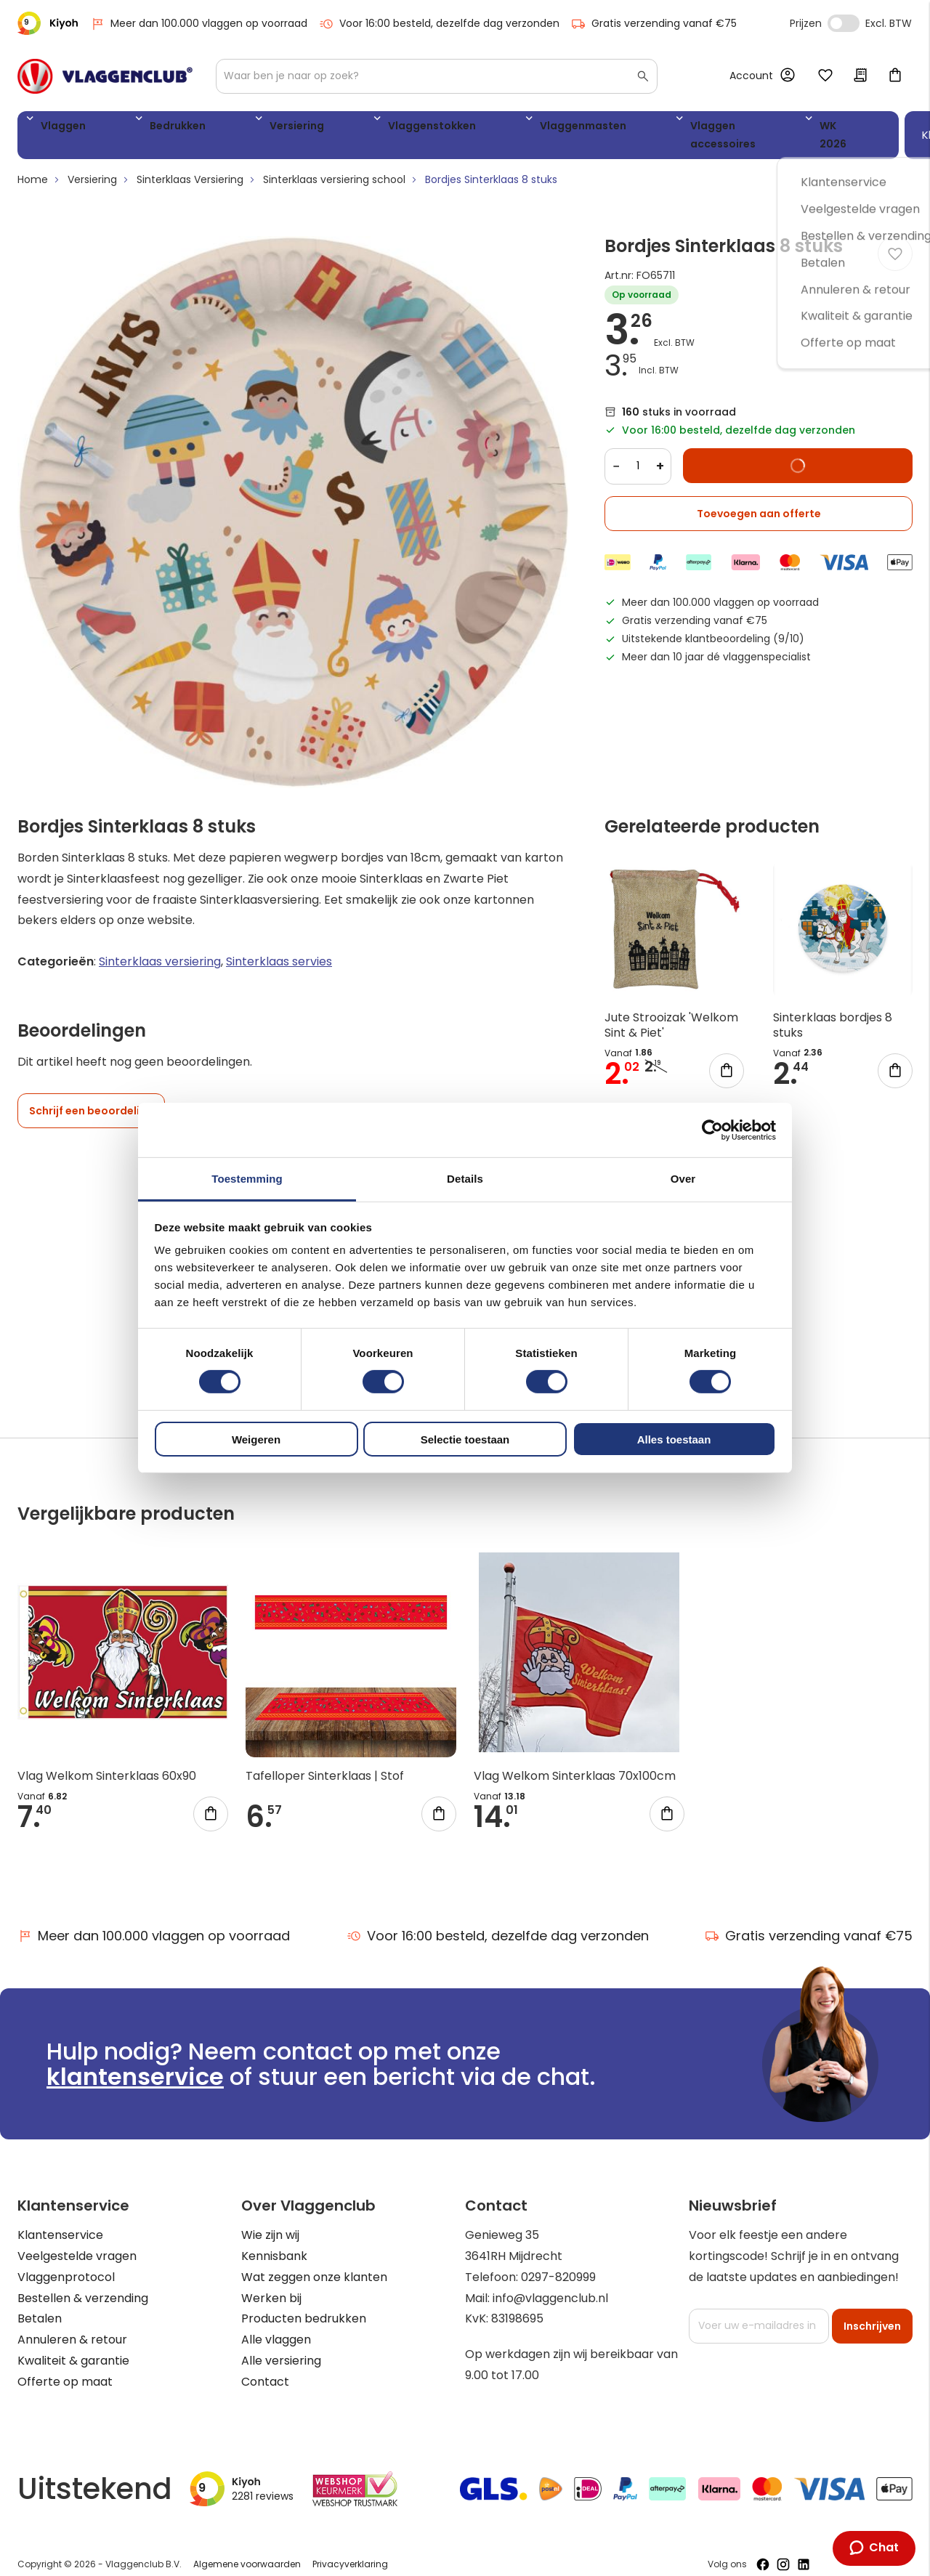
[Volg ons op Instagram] (783, 2550)
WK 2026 (682, 128)
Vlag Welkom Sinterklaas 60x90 (106, 1762)
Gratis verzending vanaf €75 (654, 23)
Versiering (222, 128)
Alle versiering (281, 2346)
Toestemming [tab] (247, 1178)
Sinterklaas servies (279, 947)
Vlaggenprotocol (66, 2262)
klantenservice (135, 2062)
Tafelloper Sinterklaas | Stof (325, 1762)
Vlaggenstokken (323, 128)
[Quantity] (638, 452)
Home (32, 165)
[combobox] (437, 76)
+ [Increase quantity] (660, 452)
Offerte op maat (65, 2367)
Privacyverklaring (350, 2550)
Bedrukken (138, 128)
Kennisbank (274, 2242)
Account (751, 75)
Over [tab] (683, 1178)
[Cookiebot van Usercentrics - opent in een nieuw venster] (712, 1130)
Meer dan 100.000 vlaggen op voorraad (198, 23)
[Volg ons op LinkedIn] (803, 2550)
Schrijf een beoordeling (91, 1097)
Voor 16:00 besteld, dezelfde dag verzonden (439, 23)
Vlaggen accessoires (572, 128)
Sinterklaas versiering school (334, 165)
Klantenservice (60, 2221)
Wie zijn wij (270, 2221)
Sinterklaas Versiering (190, 165)
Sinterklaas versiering (160, 947)
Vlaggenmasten (441, 128)
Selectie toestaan (465, 1439)
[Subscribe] (872, 2311)
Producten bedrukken (303, 2304)
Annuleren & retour (72, 2325)
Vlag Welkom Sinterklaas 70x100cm (575, 1762)
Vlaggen (57, 128)
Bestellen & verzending (82, 2283)
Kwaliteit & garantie (73, 2346)
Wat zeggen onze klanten (314, 2262)
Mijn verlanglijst (825, 76)
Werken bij (271, 2283)
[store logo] (105, 76)
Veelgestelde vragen (77, 2242)
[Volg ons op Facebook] (763, 2550)
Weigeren (256, 1439)
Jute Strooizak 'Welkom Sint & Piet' (671, 1011)
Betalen (39, 2304)
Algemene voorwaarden (247, 2550)
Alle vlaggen (276, 2325)
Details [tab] (465, 1178)
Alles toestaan (674, 1439)
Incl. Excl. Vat (844, 23)
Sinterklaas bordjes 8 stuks (832, 1011)
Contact (265, 2367)
